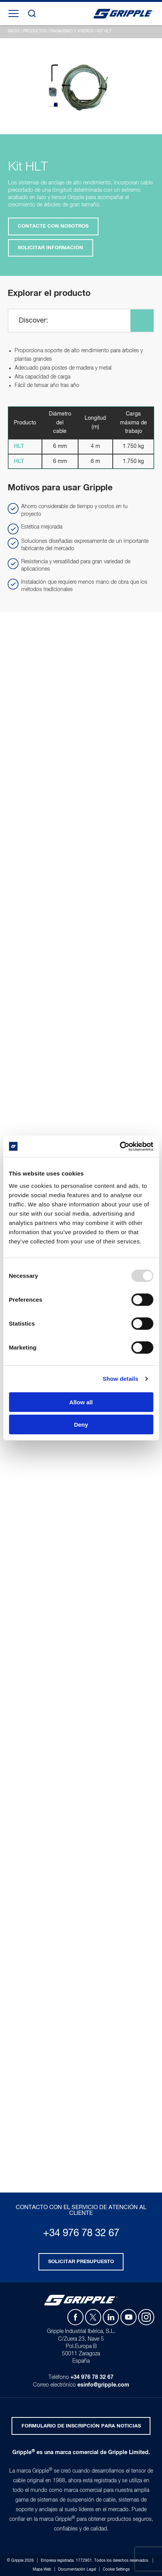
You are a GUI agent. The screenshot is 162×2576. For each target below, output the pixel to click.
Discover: (33, 320)
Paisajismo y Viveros (72, 31)
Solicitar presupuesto (81, 2261)
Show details (121, 1378)
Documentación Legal (77, 2569)
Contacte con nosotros (53, 226)
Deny (81, 1424)
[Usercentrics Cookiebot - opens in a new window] (119, 1146)
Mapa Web (42, 2569)
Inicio (14, 31)
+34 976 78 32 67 (81, 2233)
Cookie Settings (116, 2569)
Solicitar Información (50, 247)
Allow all (81, 1402)
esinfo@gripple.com (103, 2385)
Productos (35, 31)
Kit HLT (104, 31)
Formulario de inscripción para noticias (81, 2426)
